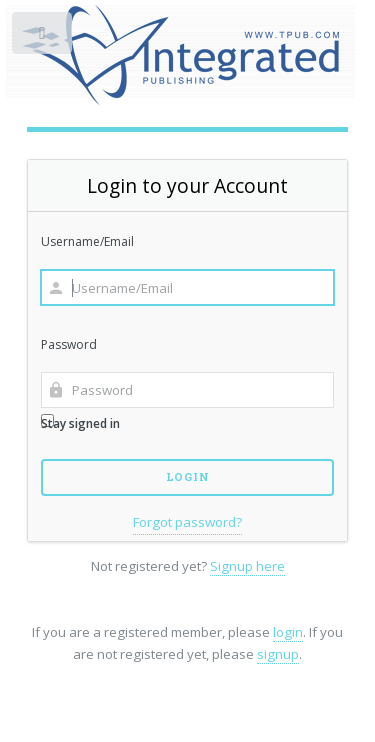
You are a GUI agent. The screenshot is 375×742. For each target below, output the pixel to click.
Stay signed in (80, 423)
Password (69, 344)
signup (278, 654)
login (288, 632)
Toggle (43, 37)
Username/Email (87, 241)
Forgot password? (187, 522)
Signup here (247, 566)
